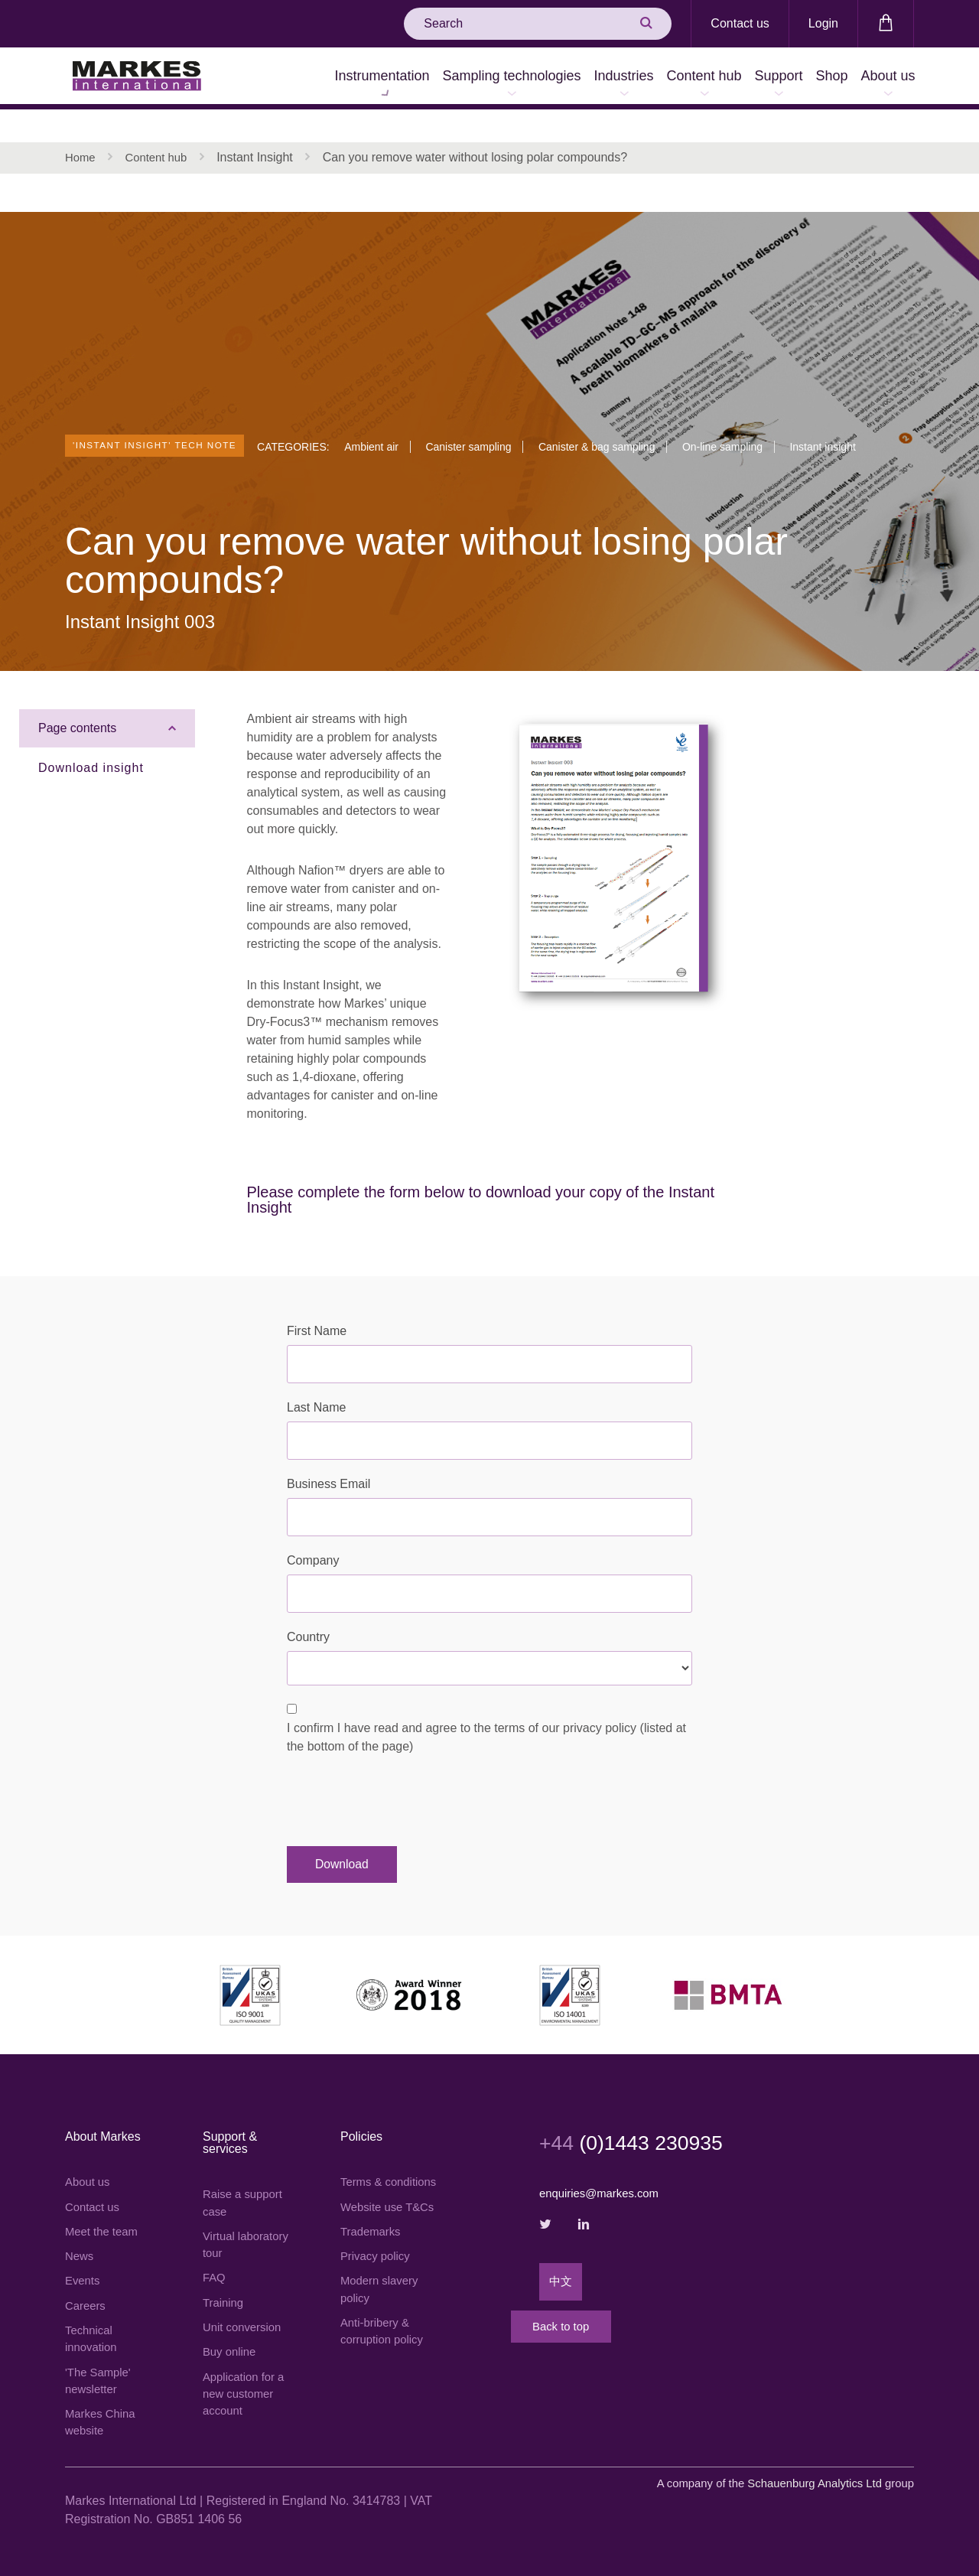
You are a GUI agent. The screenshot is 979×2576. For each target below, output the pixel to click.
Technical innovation (93, 2317)
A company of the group (775, 2468)
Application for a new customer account (247, 2375)
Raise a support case (245, 2173)
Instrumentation (267, 78)
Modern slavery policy (382, 2301)
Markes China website (103, 2405)
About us (879, 78)
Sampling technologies (415, 78)
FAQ (215, 2252)
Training (224, 2278)
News (80, 2229)
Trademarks (372, 2240)
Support (735, 78)
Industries (544, 78)
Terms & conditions (367, 2161)
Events (83, 2255)
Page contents (77, 697)
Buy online (231, 2330)
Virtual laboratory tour (249, 2217)
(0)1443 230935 (642, 2111)
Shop (805, 78)
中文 (561, 2255)
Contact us (740, 23)
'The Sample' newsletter (100, 2361)
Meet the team (104, 2203)
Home (81, 125)
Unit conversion (245, 2304)
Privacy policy (377, 2266)
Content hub (642, 78)
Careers (87, 2281)
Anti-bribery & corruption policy (385, 2346)
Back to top (600, 2317)
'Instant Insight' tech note (170, 407)
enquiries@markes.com (603, 2163)
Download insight (91, 737)
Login (823, 23)
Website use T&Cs (374, 2205)
